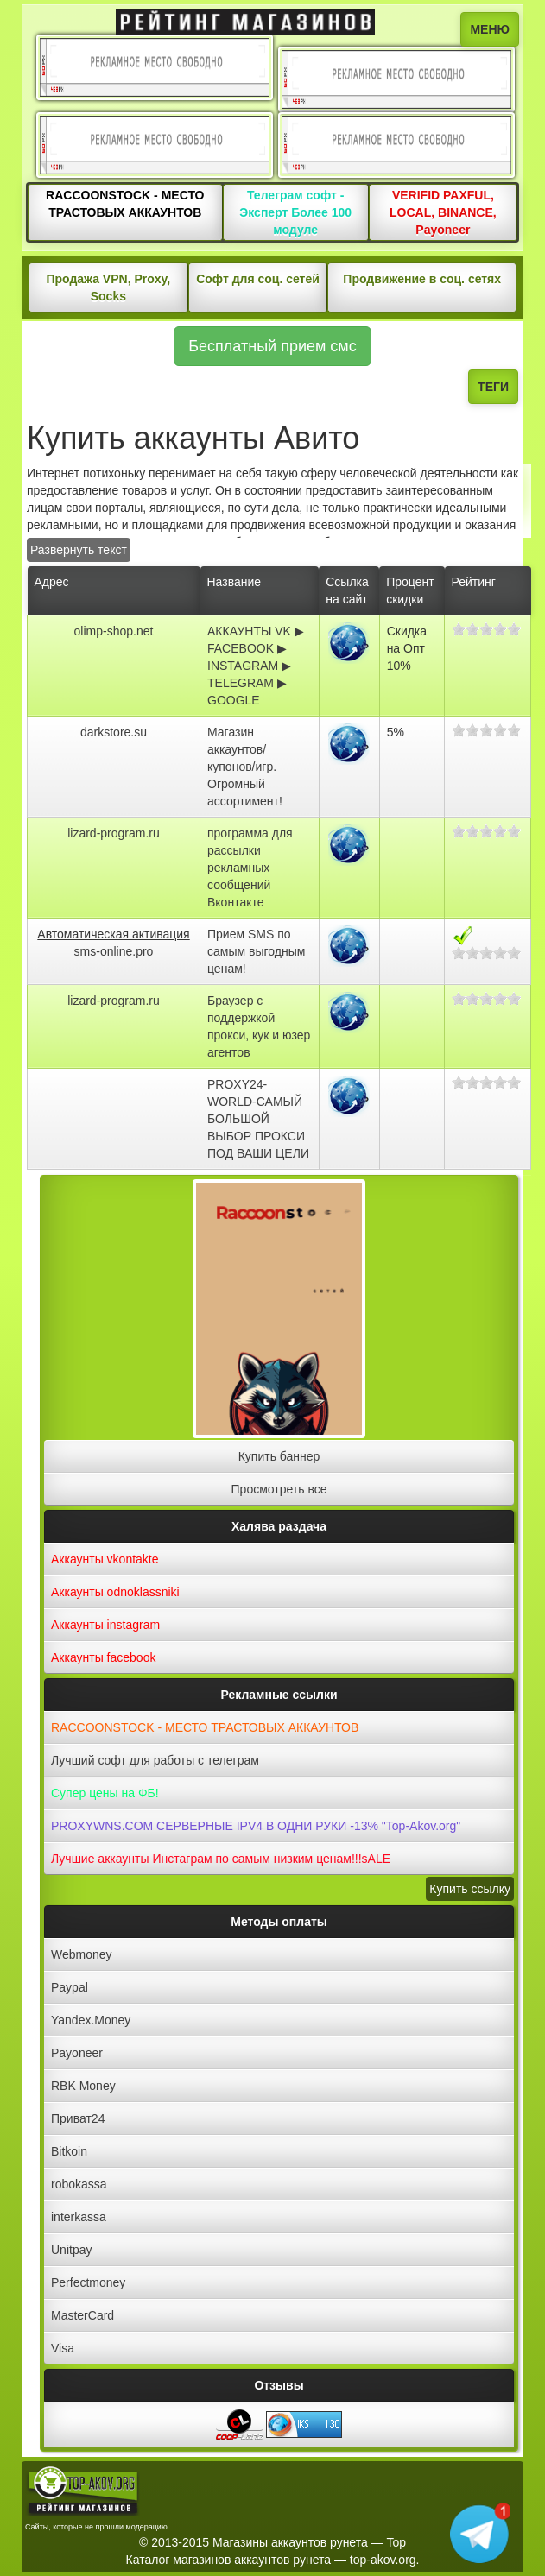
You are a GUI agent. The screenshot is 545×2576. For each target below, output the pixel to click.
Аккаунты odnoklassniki (115, 1592)
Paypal (69, 1987)
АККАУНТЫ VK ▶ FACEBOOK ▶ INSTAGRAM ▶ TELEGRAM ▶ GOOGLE (255, 665)
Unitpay (71, 2250)
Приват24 (78, 2118)
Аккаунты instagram (105, 1625)
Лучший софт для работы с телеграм (155, 1760)
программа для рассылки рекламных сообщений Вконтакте (250, 867)
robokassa (79, 2184)
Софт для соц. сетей (258, 279)
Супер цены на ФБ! (105, 1793)
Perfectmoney (88, 2282)
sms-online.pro (114, 951)
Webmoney (81, 1954)
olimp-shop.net (114, 631)
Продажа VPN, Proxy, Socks (108, 287)
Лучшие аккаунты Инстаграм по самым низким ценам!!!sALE (220, 1859)
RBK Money (83, 2086)
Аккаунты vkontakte (105, 1559)
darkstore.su (113, 732)
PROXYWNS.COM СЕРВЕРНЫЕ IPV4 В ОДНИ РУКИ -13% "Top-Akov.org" (255, 1826)
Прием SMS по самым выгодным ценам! (256, 951)
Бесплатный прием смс (272, 346)
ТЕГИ (493, 387)
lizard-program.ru (113, 833)
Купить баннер (279, 1456)
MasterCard (82, 2315)
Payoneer (77, 2053)
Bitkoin (69, 2151)
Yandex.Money (90, 2020)
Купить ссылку (469, 1889)
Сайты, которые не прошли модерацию (96, 2526)
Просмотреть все (279, 1489)
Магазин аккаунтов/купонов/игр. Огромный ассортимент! (244, 766)
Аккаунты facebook (103, 1657)
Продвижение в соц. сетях (422, 279)
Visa (62, 2348)
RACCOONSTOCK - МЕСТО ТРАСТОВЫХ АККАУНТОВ (204, 1727)
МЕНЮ (490, 29)
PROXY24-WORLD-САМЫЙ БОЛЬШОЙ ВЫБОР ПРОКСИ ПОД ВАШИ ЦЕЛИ (258, 1118)
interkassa (78, 2217)
